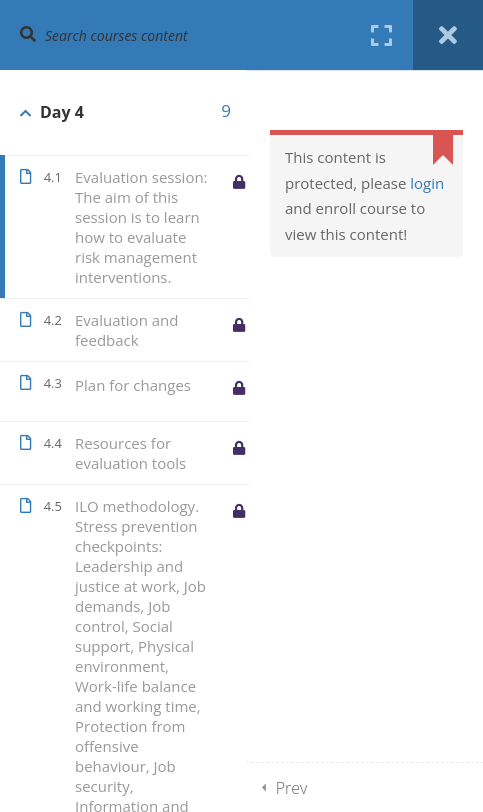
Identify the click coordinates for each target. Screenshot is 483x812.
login (427, 183)
